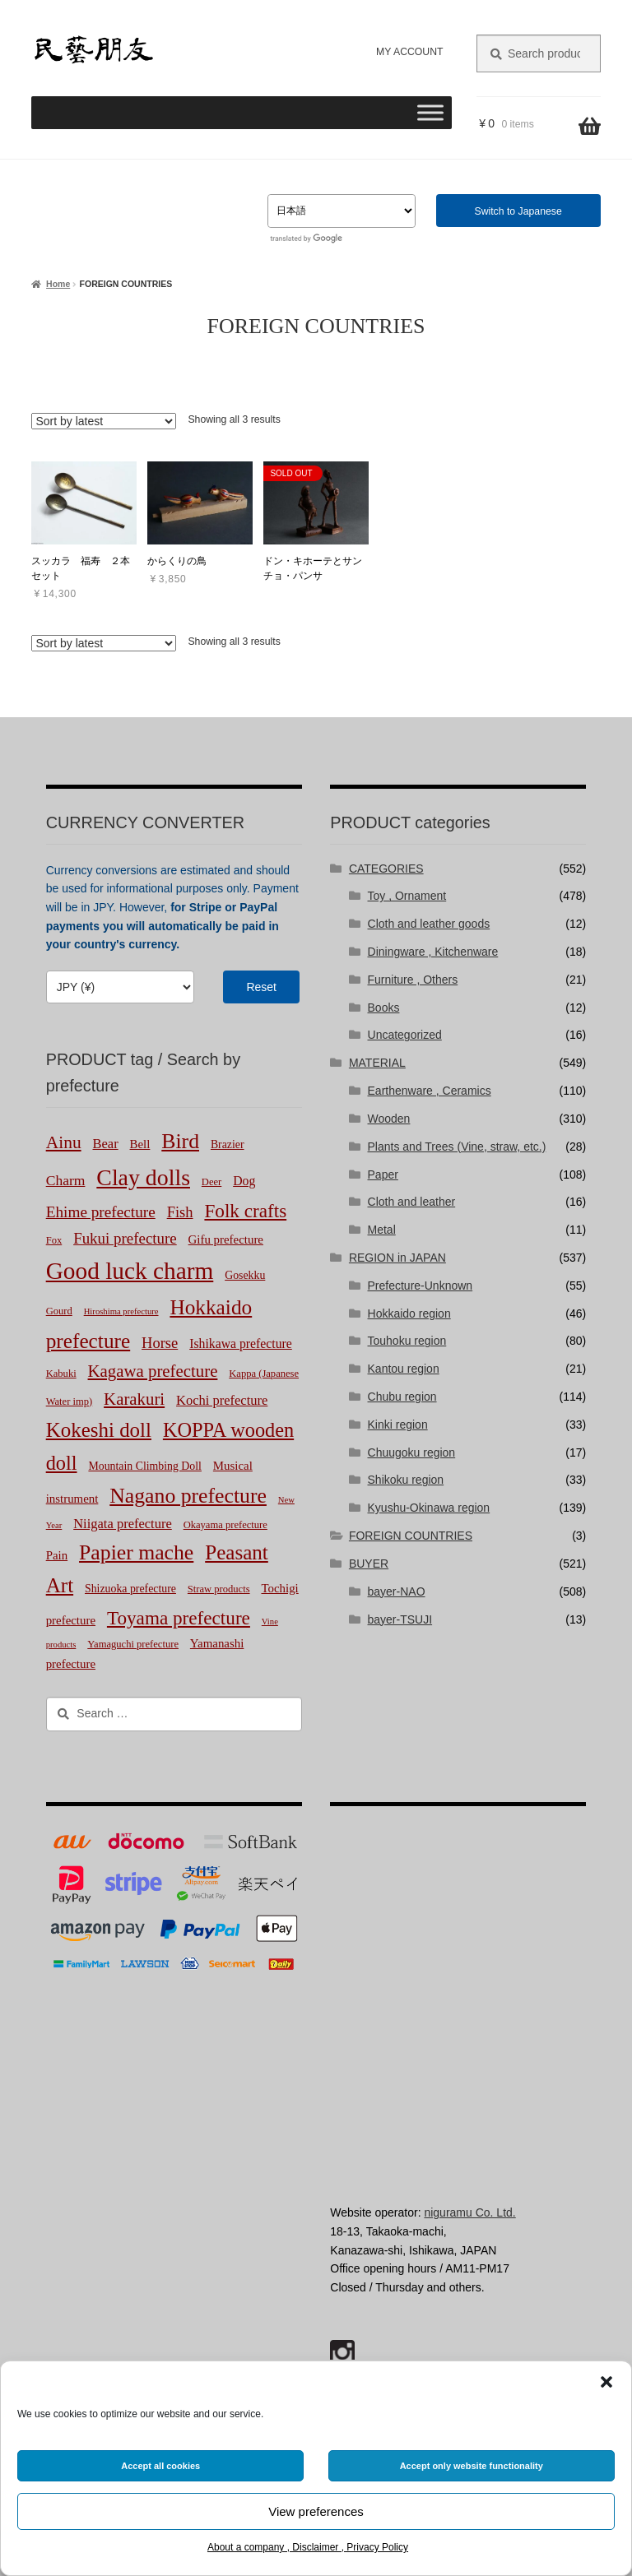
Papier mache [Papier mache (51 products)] (136, 1552)
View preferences (316, 2511)
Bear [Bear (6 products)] (105, 1143)
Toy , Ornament (407, 895)
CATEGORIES (386, 868)
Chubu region (402, 1396)
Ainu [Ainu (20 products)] (63, 1142)
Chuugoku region (412, 1452)
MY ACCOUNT (409, 52)
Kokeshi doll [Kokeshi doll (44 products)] (98, 1430)
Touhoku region (407, 1340)
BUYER (368, 1563)
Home (58, 284)
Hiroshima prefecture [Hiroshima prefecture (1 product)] (121, 1311)
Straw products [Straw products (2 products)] (219, 1589)
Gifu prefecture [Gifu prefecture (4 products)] (225, 1239)
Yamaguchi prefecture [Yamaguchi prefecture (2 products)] (133, 1644)
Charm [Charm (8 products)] (66, 1180)
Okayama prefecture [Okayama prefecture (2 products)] (225, 1525)
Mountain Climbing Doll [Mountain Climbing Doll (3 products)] (145, 1466)
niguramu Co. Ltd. (469, 2212)
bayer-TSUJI (400, 1619)
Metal (382, 1229)
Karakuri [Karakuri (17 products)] (134, 1399)
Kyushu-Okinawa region (429, 1507)
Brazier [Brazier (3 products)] (227, 1144)
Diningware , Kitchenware (433, 951)
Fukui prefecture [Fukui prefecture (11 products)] (125, 1238)
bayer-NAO (396, 1591)
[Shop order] (103, 421)
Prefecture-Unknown (420, 1285)
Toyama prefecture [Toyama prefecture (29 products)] (178, 1618)
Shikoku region (406, 1479)
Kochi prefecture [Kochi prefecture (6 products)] (221, 1400)
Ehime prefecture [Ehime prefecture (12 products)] (101, 1212)
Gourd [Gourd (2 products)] (59, 1311)
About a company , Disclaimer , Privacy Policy (307, 2547)
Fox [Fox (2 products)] (54, 1240)
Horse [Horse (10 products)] (160, 1343)
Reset (261, 987)
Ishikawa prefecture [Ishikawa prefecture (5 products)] (240, 1344)
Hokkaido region (409, 1313)
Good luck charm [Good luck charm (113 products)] (130, 1271)
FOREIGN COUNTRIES (410, 1535)
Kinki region (398, 1424)
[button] (606, 2382)
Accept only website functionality (471, 2466)
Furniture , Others (413, 979)
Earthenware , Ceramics (429, 1090)
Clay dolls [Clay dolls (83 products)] (143, 1177)
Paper (383, 1174)
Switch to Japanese (517, 211)
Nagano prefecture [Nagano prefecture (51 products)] (188, 1496)
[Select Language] (341, 211)
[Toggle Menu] (430, 112)
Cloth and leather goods (429, 923)
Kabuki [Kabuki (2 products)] (61, 1373)
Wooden (389, 1118)
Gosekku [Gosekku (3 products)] (245, 1275)
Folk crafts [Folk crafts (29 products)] (245, 1210)
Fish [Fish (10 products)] (180, 1212)
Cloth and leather (412, 1201)
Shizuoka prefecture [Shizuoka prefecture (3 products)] (130, 1588)
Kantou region (403, 1368)
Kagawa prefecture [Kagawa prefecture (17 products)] (153, 1371)
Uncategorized (405, 1034)
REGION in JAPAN (397, 1257)
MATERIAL (377, 1062)
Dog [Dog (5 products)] (244, 1181)
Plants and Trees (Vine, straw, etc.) (457, 1146)
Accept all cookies (160, 2466)
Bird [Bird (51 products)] (180, 1141)
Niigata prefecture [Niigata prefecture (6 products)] (122, 1523)
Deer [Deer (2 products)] (211, 1182)
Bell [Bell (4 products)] (140, 1144)
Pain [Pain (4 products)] (56, 1555)
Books (384, 1007)
